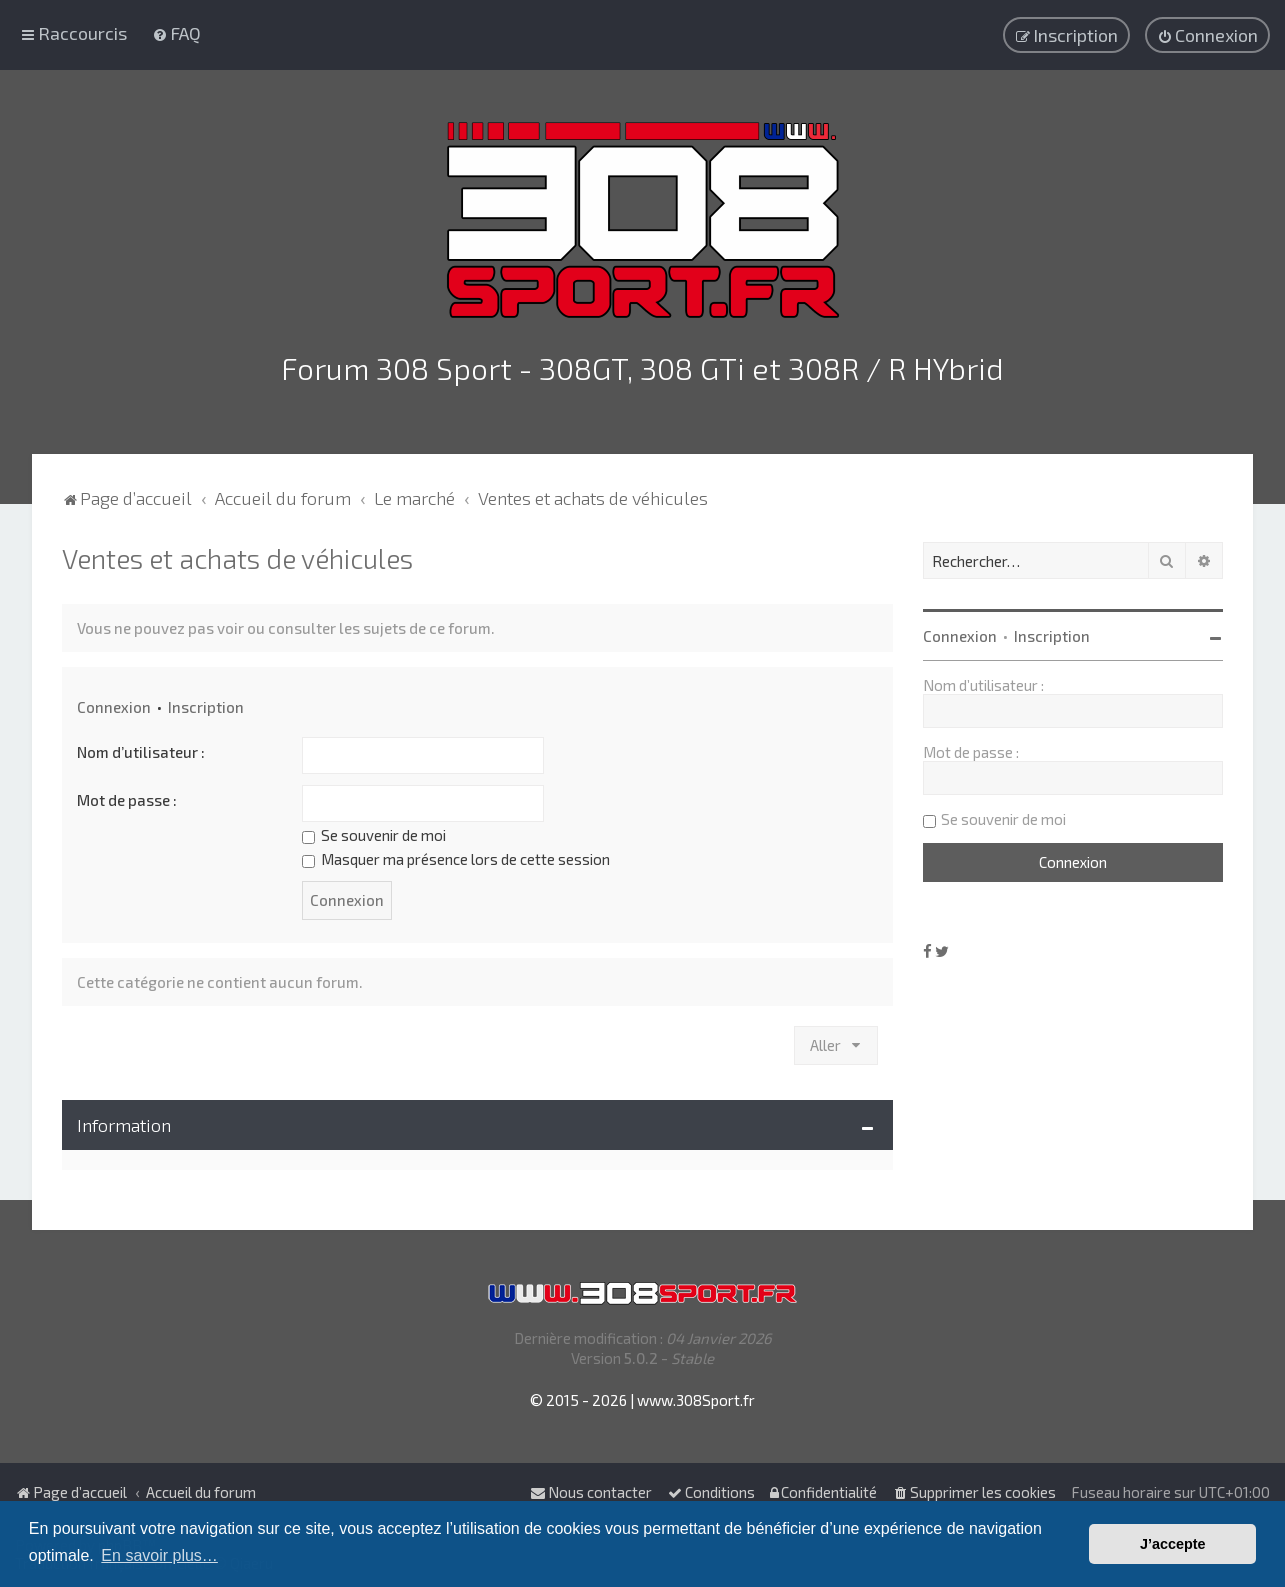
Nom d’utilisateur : (141, 750)
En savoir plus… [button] (159, 1555)
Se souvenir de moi (374, 833)
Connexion (114, 705)
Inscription (206, 705)
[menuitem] (176, 33)
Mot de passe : (127, 798)
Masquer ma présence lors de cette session (456, 857)
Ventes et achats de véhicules (237, 556)
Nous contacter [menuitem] (591, 1492)
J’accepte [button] (1173, 1544)
